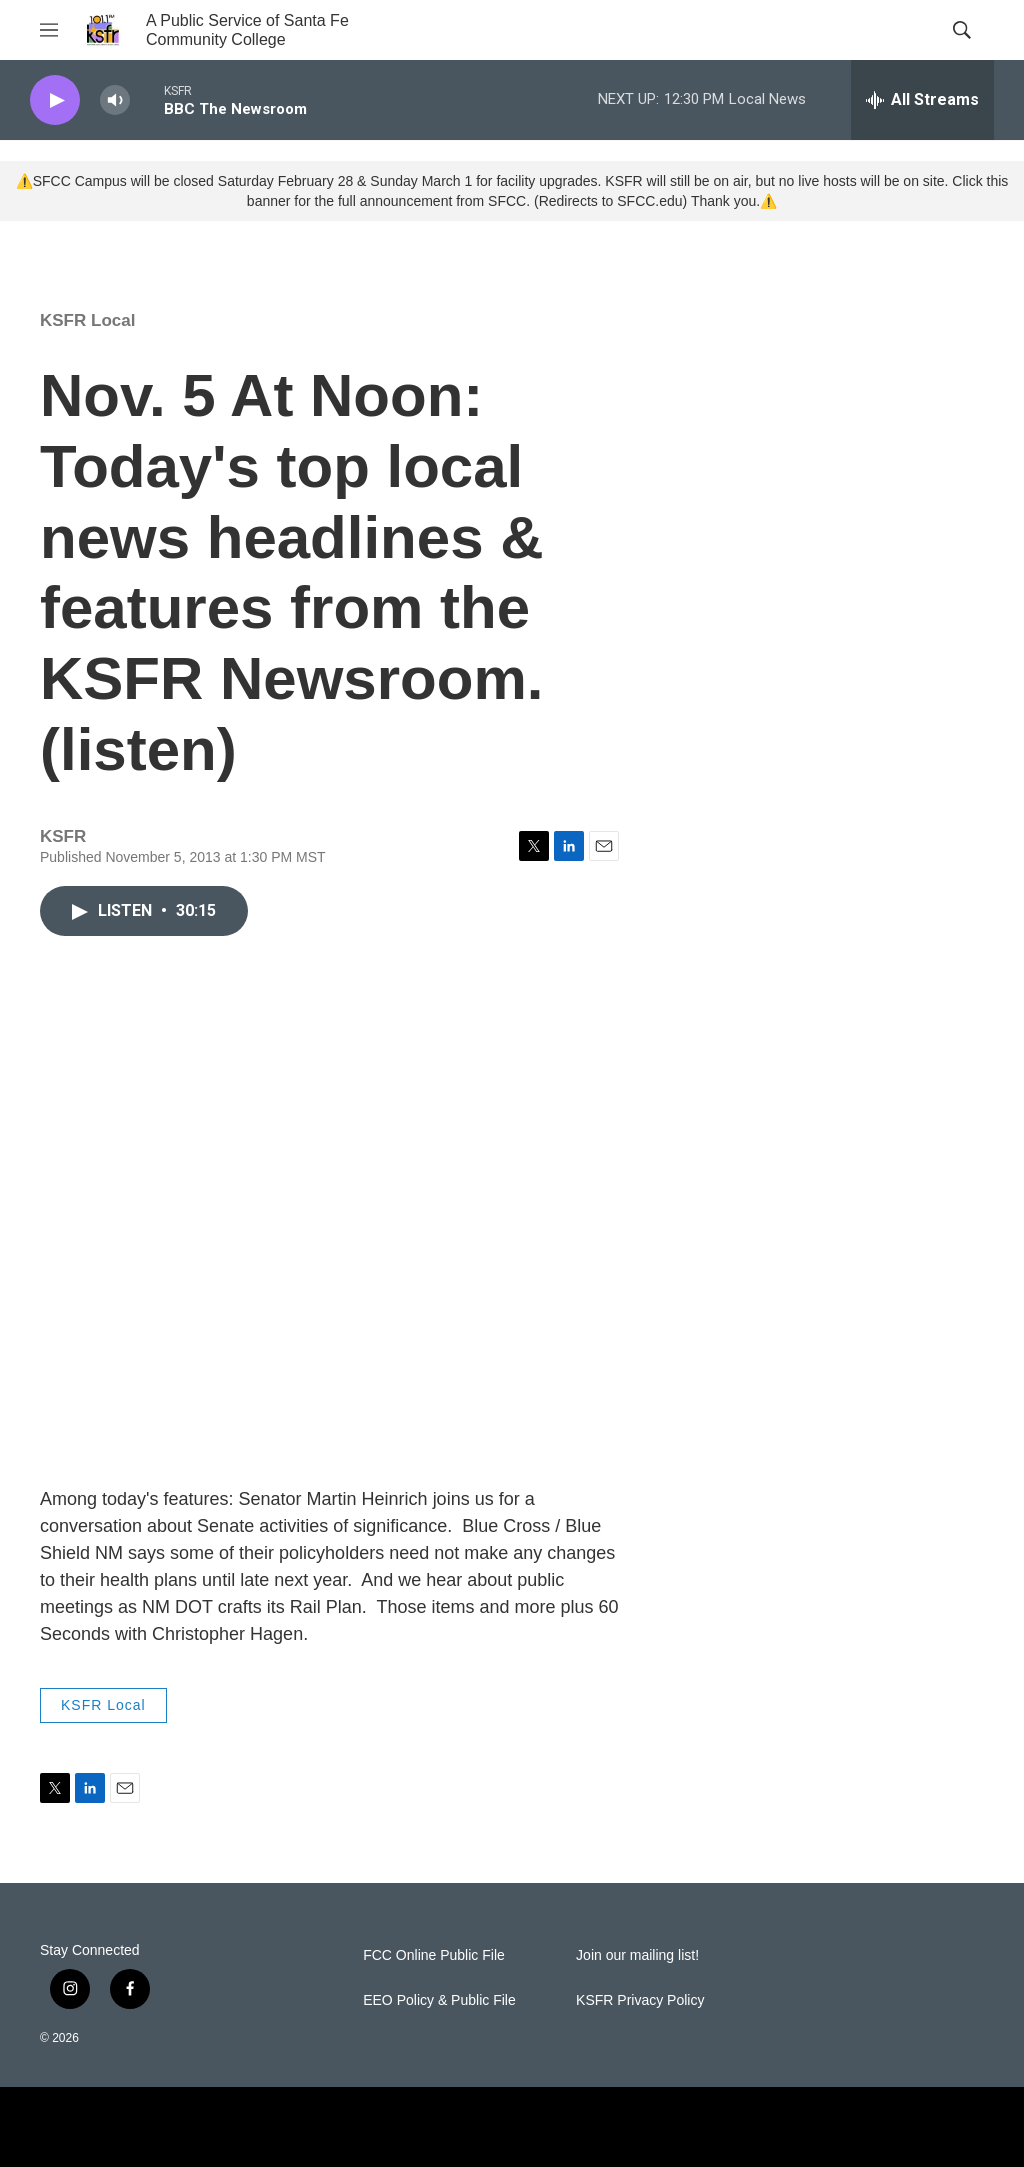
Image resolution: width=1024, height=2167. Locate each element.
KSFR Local (87, 320)
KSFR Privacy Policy (640, 2000)
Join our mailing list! (637, 1955)
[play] (55, 100)
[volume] (115, 100)
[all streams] (922, 100)
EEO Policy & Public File (439, 2000)
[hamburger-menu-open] (49, 30)
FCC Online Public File (434, 1955)
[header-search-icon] (962, 30)
